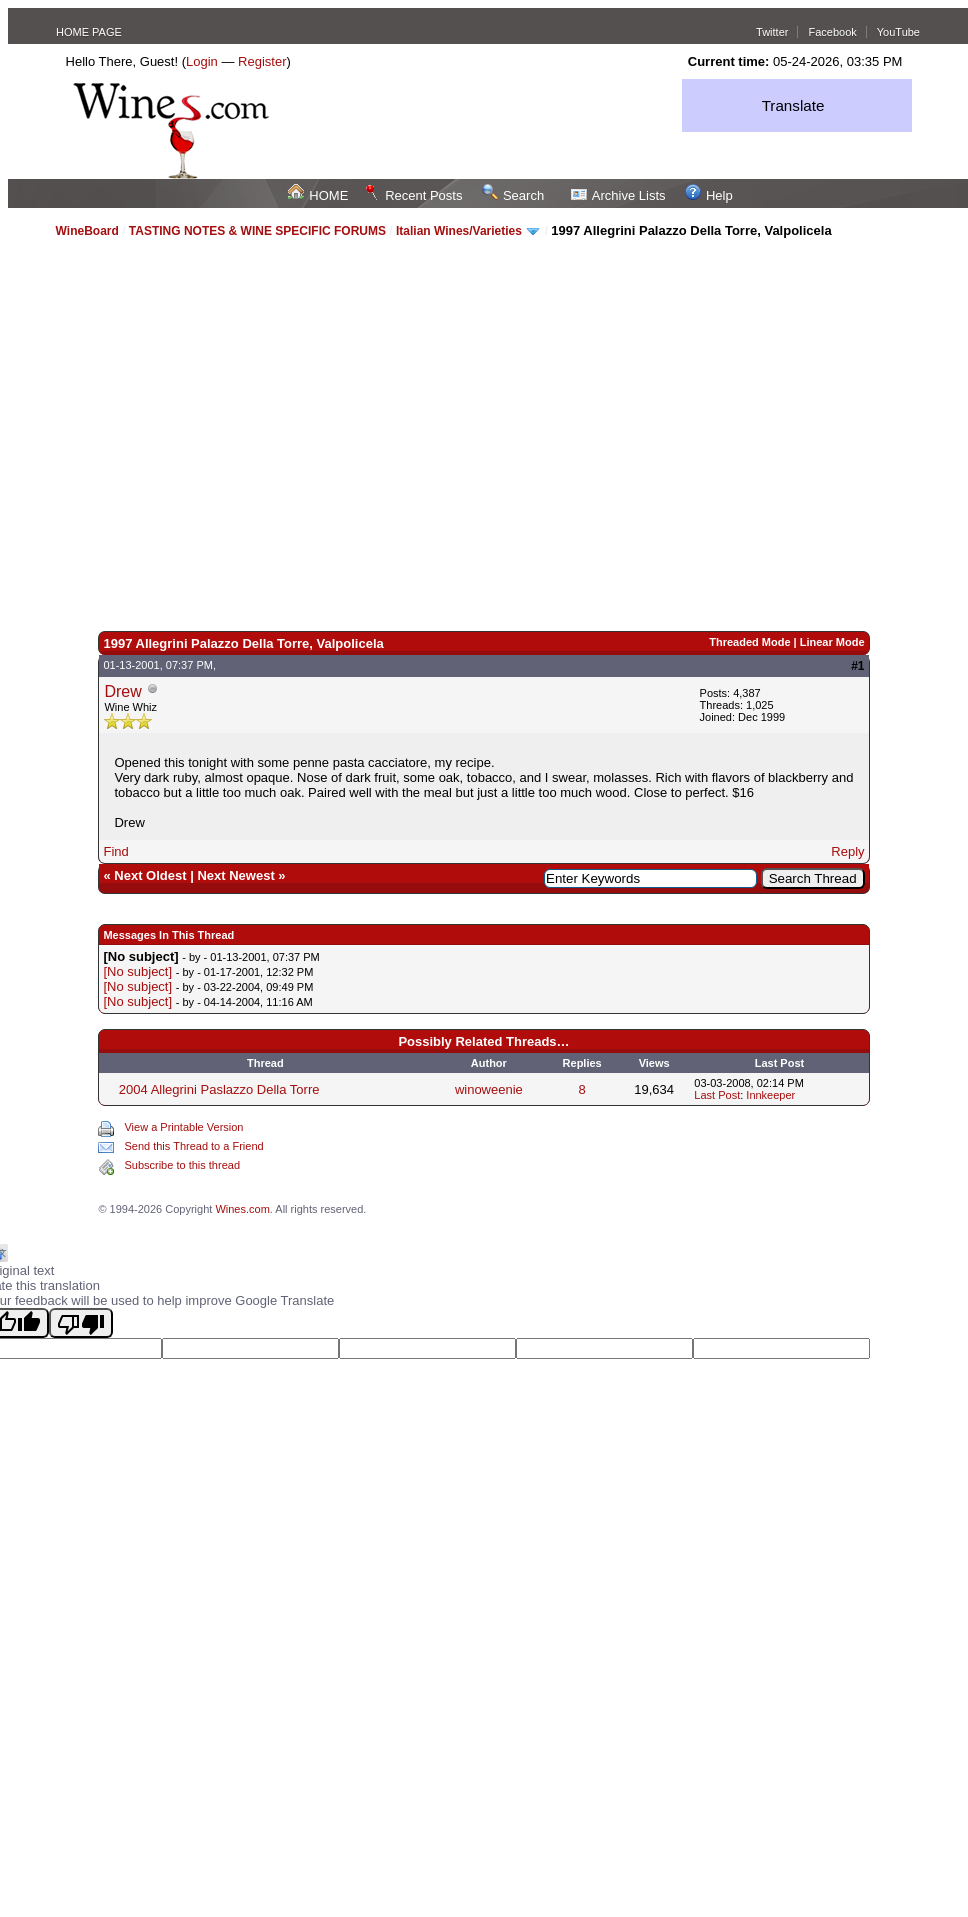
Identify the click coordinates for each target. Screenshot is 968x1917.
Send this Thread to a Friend (193, 1146)
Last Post (717, 1095)
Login (202, 61)
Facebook (832, 32)
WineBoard (87, 231)
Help (709, 195)
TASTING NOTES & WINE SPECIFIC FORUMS (257, 231)
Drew (122, 691)
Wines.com (242, 1209)
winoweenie (489, 1089)
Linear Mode (832, 642)
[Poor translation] (81, 1323)
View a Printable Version (183, 1127)
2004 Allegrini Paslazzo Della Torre (219, 1089)
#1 (857, 666)
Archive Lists (618, 195)
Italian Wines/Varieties (459, 231)
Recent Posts (413, 195)
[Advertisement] (217, 433)
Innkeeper (770, 1095)
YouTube (898, 32)
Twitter (772, 32)
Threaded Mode (749, 642)
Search (513, 195)
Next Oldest (150, 875)
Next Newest (235, 875)
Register (262, 61)
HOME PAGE (89, 32)
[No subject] (137, 971)
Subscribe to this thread (182, 1165)
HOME (318, 195)
